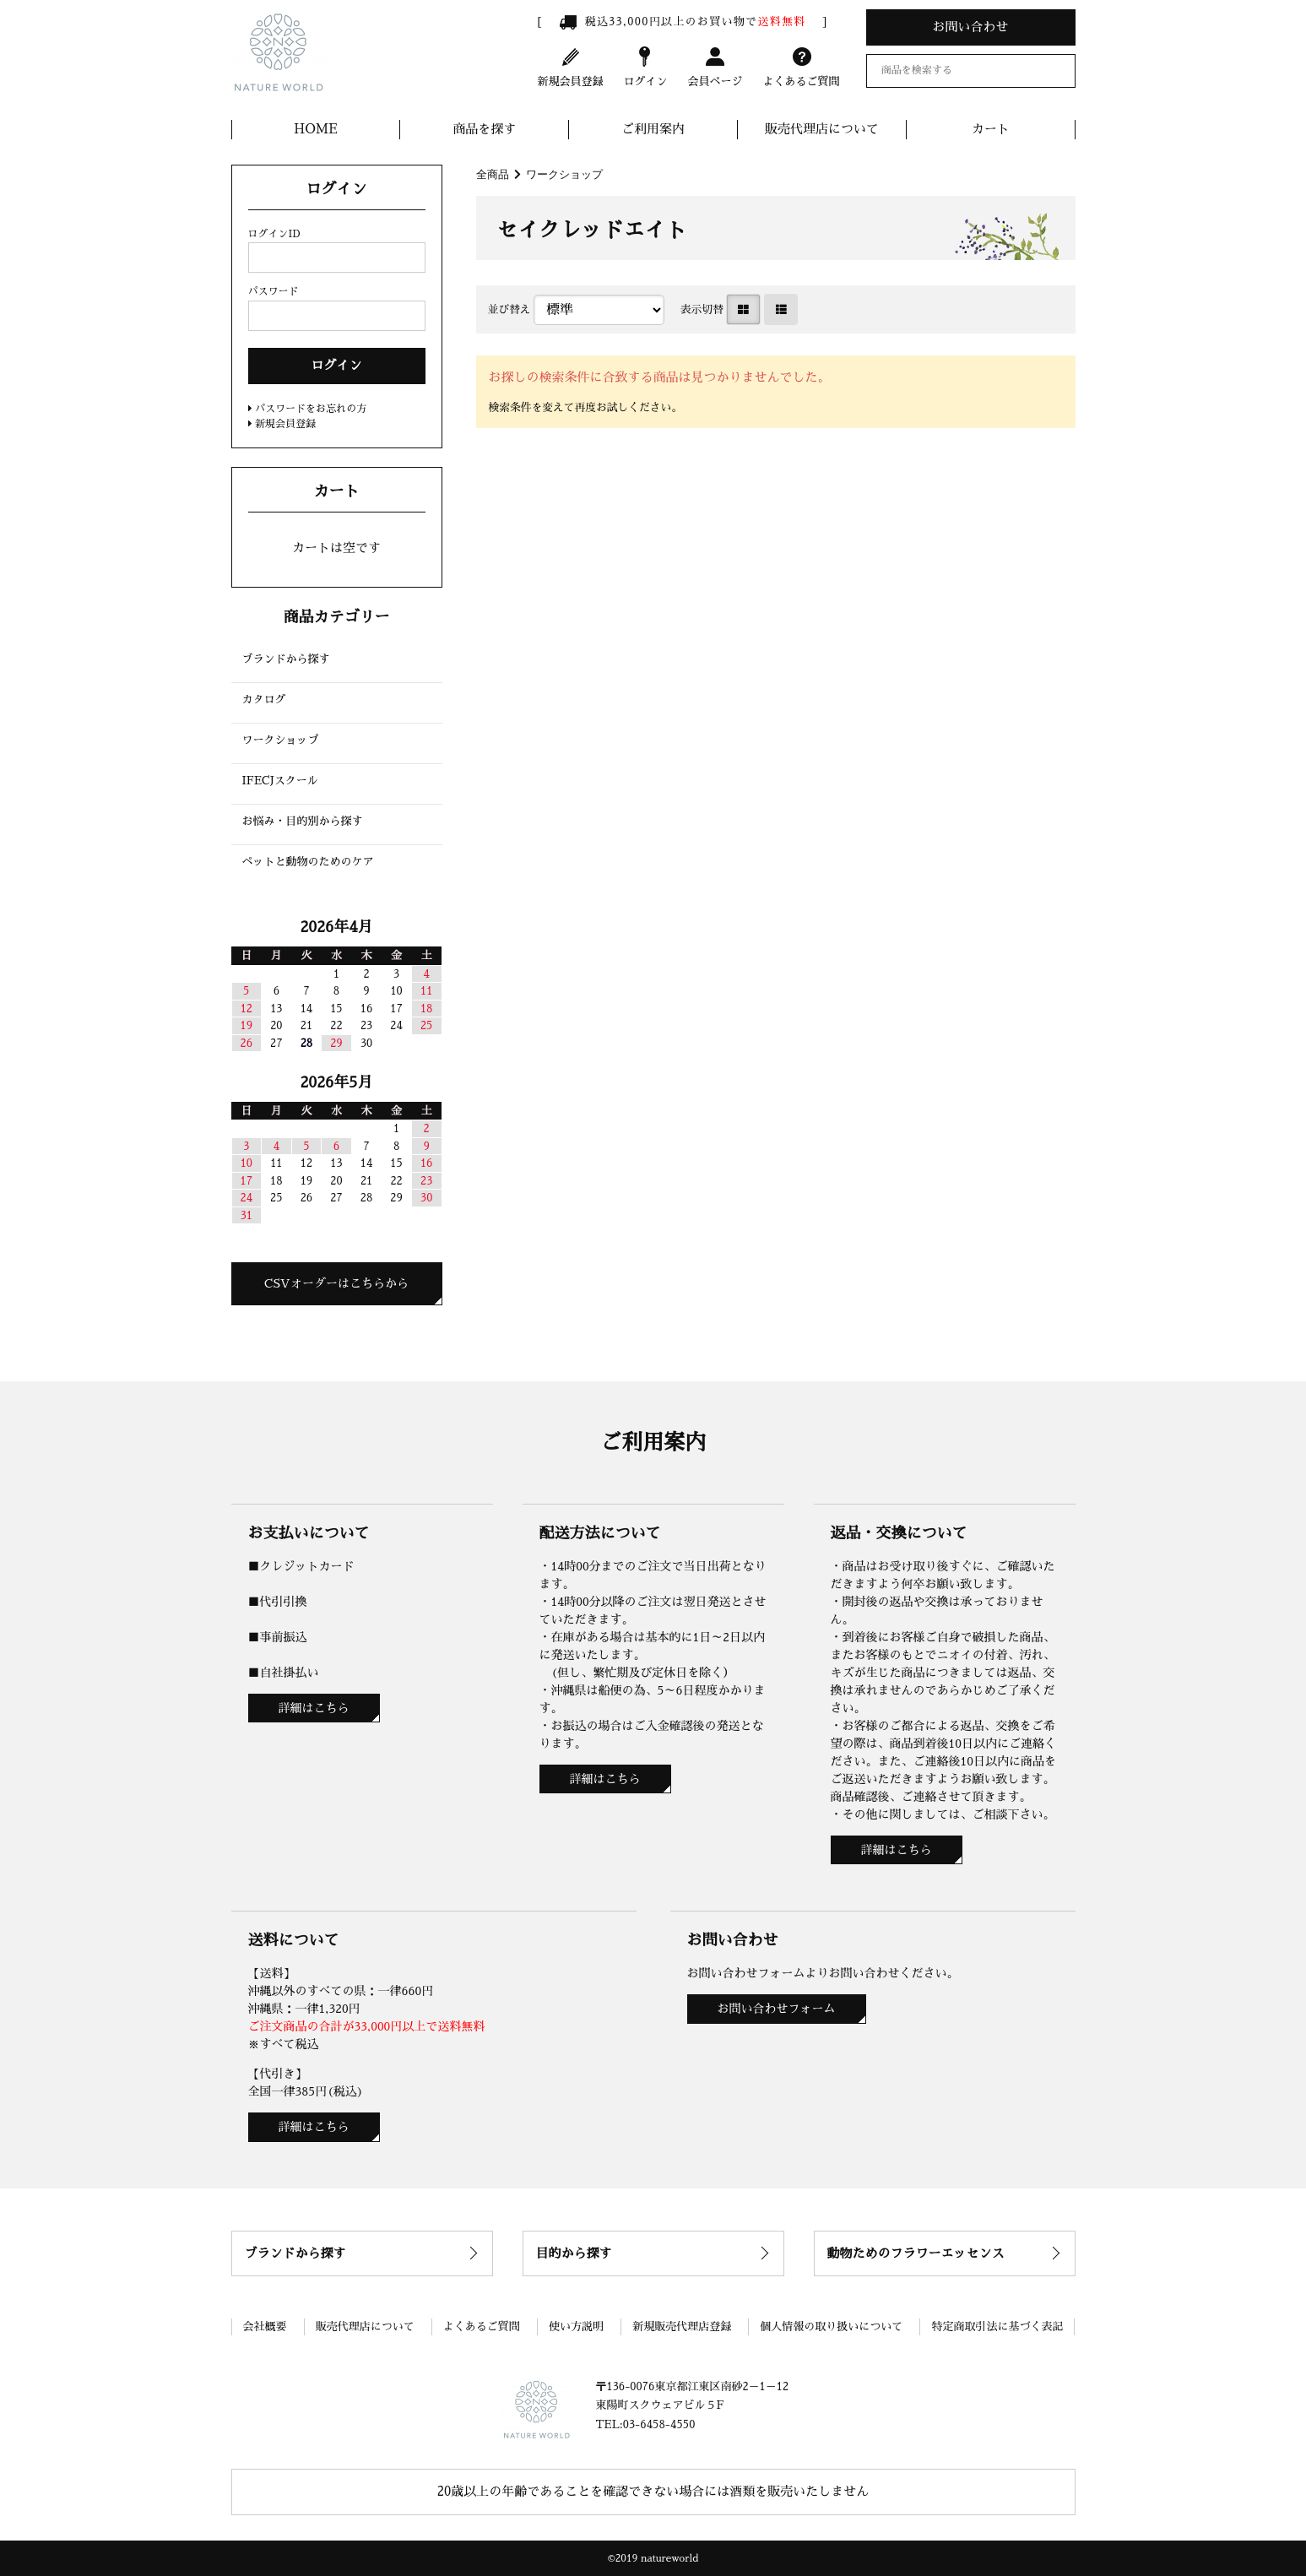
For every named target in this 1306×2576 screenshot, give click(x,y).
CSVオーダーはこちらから (336, 1283)
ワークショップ (564, 174)
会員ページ (714, 66)
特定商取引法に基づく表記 (997, 2326)
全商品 (492, 174)
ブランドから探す (286, 658)
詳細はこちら (314, 1708)
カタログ (264, 699)
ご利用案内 (653, 128)
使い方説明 (576, 2326)
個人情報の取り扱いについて (831, 2326)
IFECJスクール (280, 780)
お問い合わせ (970, 26)
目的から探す (574, 2253)
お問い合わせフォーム (777, 2009)
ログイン (645, 66)
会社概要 (265, 2326)
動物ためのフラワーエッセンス (916, 2253)
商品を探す (484, 128)
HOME (316, 128)
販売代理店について (822, 128)
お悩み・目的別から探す (302, 821)
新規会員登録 (571, 66)
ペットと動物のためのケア (308, 861)
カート (991, 128)
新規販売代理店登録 (681, 2326)
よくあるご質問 (800, 66)
